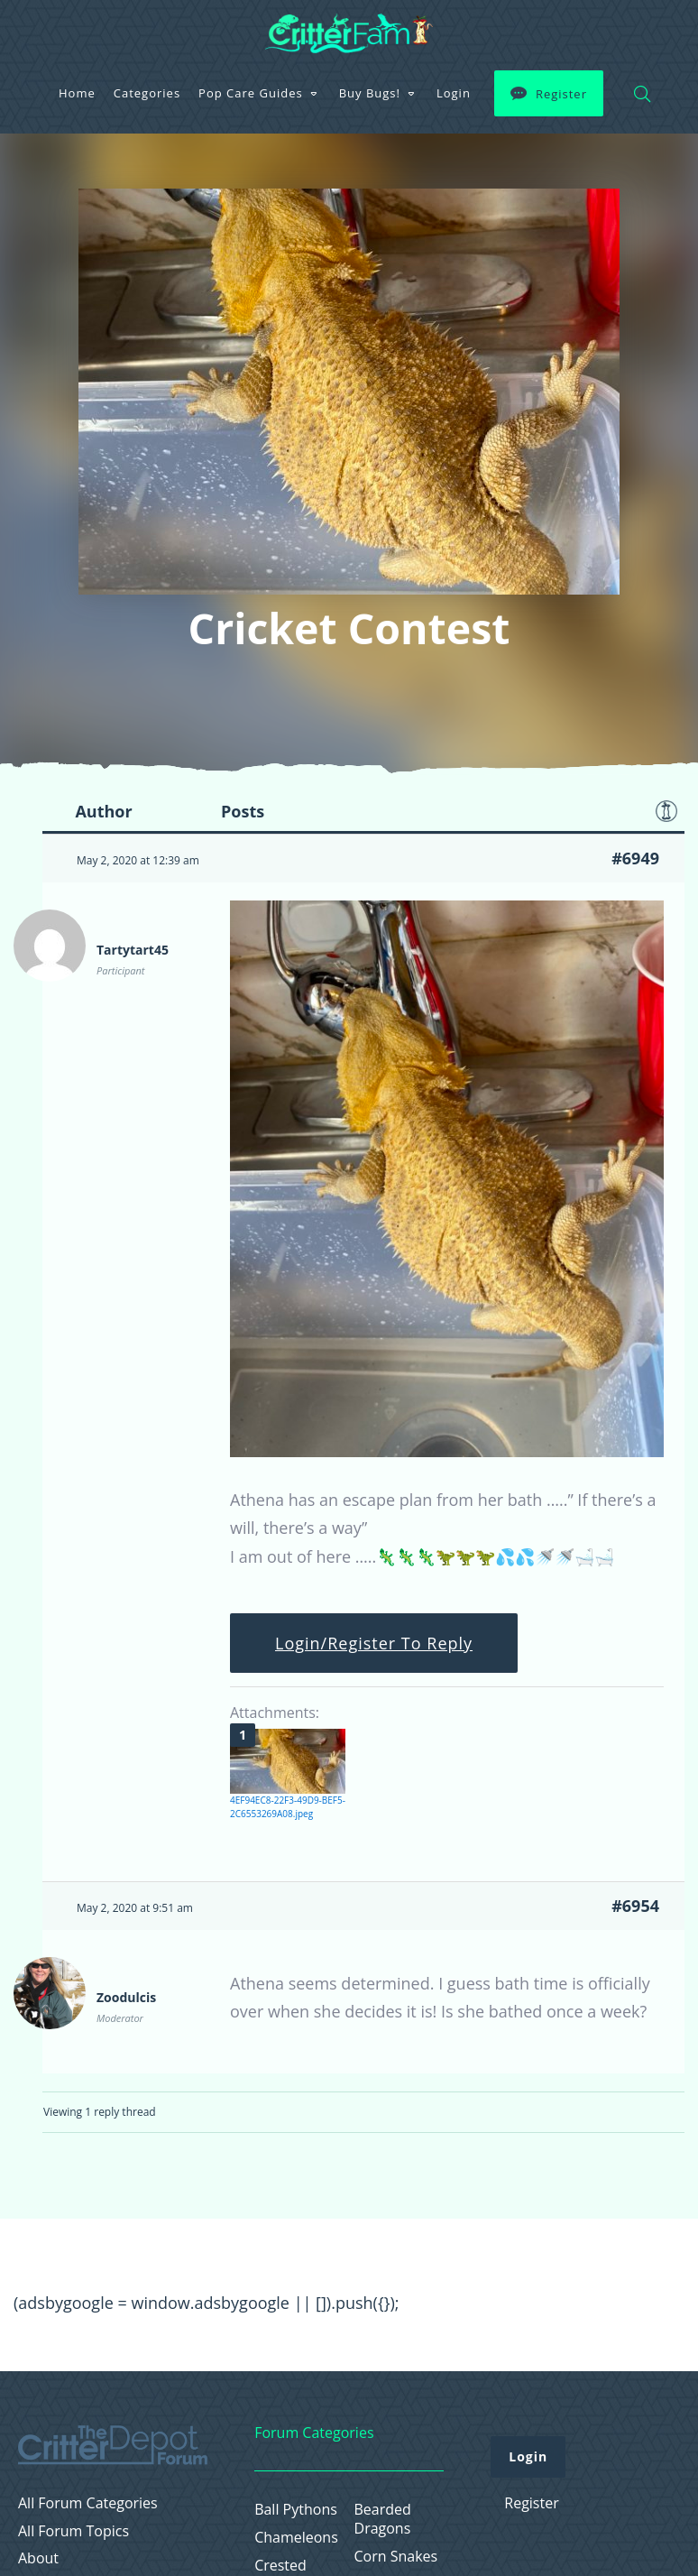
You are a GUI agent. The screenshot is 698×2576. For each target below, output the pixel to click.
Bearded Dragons (382, 2519)
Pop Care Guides (250, 93)
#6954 (635, 1905)
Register (561, 94)
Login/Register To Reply (374, 1643)
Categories (147, 93)
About (38, 2558)
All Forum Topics (73, 2531)
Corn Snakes (396, 2556)
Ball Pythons (295, 2509)
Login (453, 93)
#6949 (635, 858)
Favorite (666, 811)
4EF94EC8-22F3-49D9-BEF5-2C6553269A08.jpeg (287, 1807)
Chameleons (296, 2537)
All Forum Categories (88, 2503)
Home (77, 93)
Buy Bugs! (369, 93)
